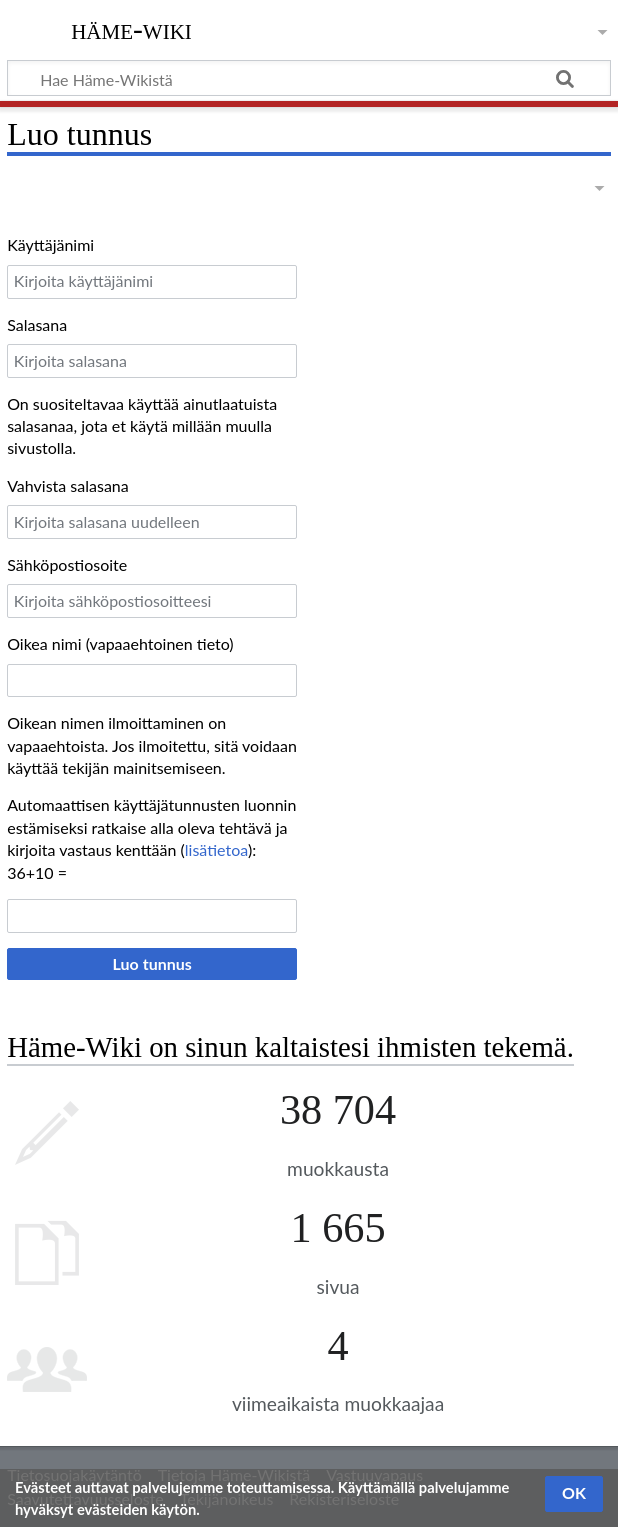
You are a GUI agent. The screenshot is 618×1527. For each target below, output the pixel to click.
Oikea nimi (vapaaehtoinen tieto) (120, 643)
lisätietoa (216, 849)
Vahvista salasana (68, 485)
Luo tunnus (152, 963)
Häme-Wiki (131, 29)
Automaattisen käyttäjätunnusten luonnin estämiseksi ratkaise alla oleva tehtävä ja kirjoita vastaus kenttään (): (151, 827)
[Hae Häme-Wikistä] (309, 78)
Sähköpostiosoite (67, 564)
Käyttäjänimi (50, 244)
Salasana (37, 324)
